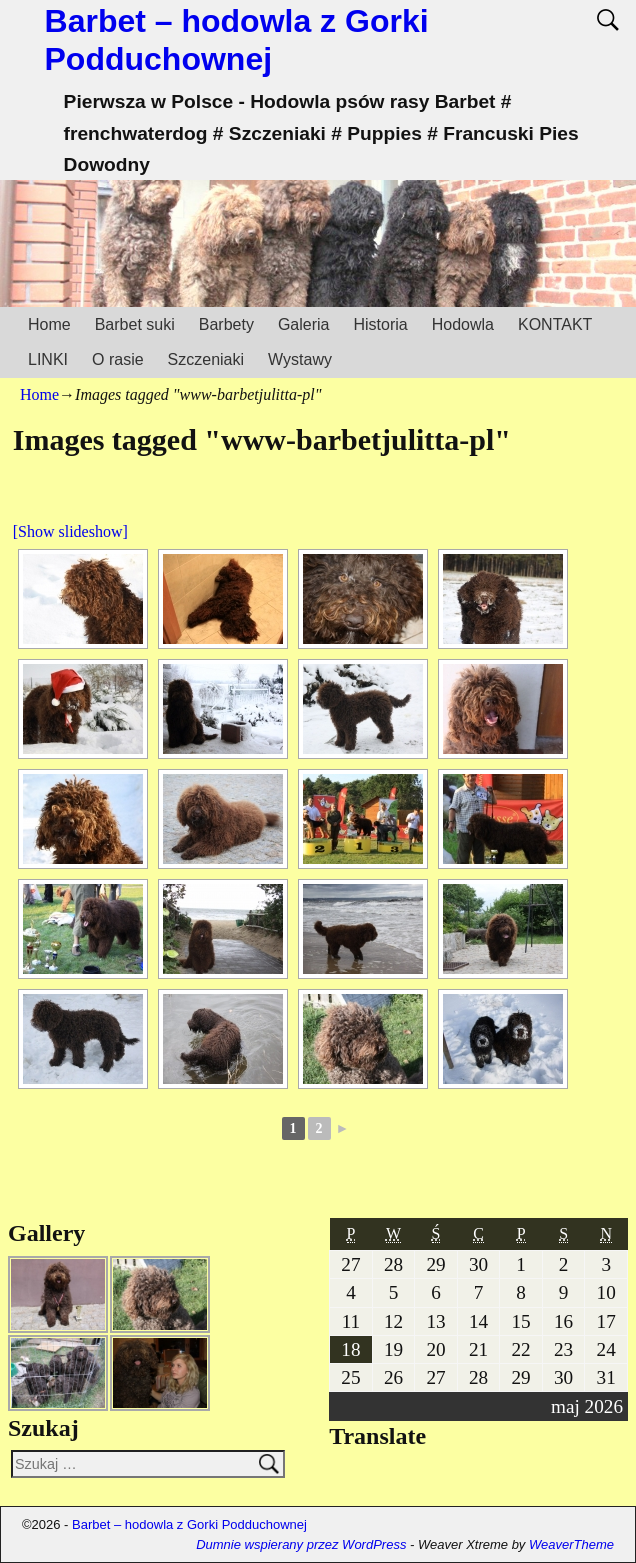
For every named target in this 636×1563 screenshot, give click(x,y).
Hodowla (463, 324)
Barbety (226, 324)
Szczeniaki (206, 359)
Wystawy (300, 359)
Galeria (304, 324)
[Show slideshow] (70, 531)
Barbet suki (135, 324)
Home (49, 324)
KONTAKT (555, 324)
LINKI (48, 359)
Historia (380, 324)
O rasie (118, 359)
